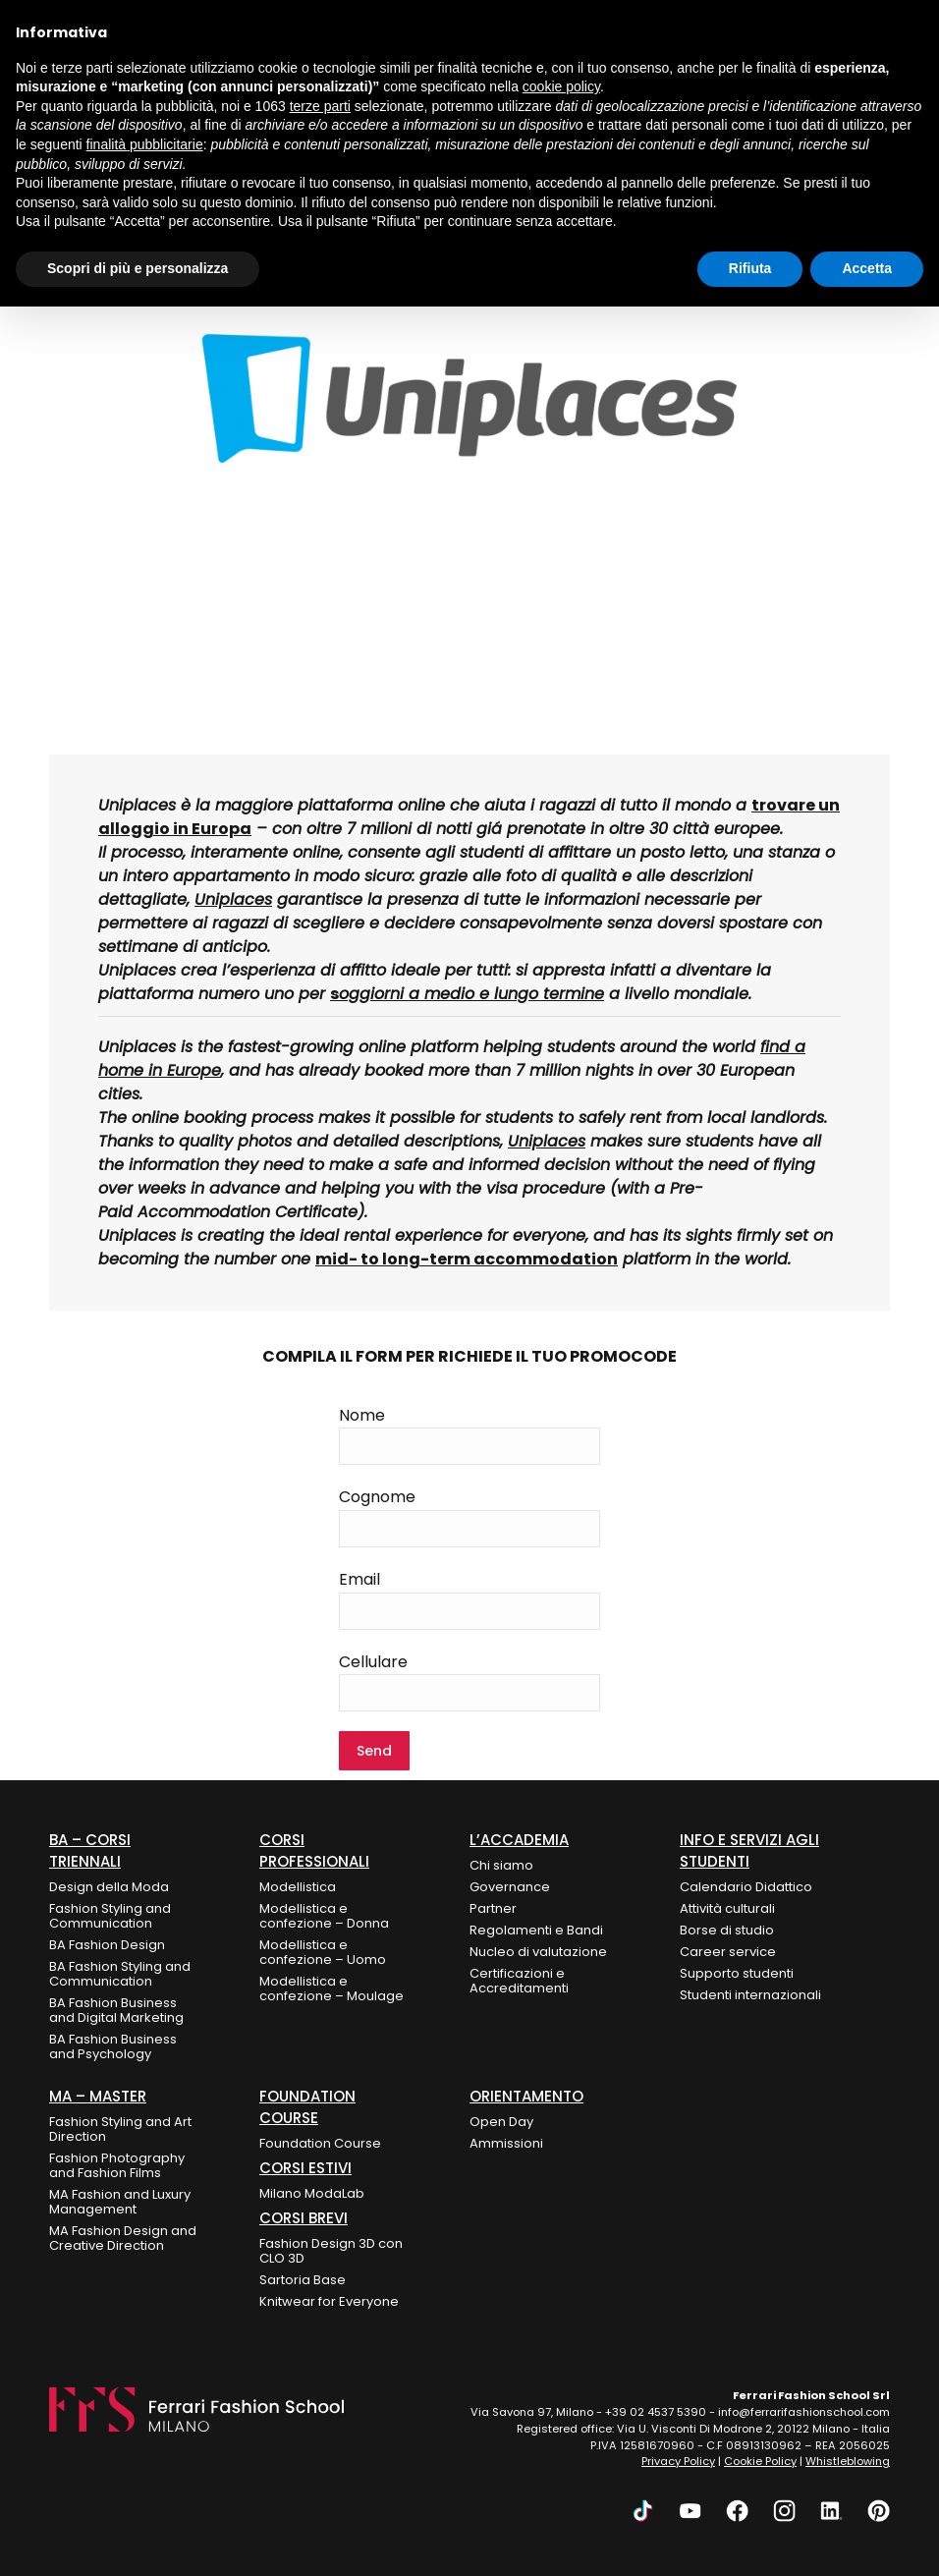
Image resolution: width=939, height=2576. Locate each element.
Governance (510, 1886)
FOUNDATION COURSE (307, 2107)
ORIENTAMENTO (526, 2096)
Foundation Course (320, 2143)
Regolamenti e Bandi (536, 1930)
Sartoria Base (302, 2279)
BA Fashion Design (107, 1944)
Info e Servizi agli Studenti (749, 1850)
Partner (493, 1908)
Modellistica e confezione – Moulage (331, 1988)
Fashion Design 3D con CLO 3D (331, 2251)
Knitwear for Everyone (329, 2301)
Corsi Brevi (303, 2218)
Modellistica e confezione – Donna (324, 1916)
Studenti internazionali (750, 1995)
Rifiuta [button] (750, 268)
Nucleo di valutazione (538, 1951)
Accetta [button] (867, 268)
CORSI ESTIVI (305, 2167)
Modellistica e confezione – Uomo (322, 1952)
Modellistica (297, 1886)
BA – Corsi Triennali (90, 1850)
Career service (728, 1951)
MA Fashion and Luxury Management (120, 2201)
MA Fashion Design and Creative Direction (122, 2238)
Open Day (501, 2121)
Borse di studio (727, 1930)
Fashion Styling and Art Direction (120, 2129)
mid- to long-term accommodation (466, 1259)
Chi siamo (501, 1865)
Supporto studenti (737, 1973)
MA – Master (97, 2096)
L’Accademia (519, 1839)
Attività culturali (727, 1908)
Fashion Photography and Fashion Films (117, 2165)
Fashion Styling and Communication (110, 1916)
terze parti (320, 106)
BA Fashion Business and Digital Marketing (116, 2010)
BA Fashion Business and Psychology (113, 2046)
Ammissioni (506, 2143)
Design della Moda (109, 1886)
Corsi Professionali (314, 1850)
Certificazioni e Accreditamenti (519, 1980)
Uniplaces (546, 1141)
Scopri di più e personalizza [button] (137, 268)
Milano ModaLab (311, 2193)
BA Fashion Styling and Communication (120, 1973)
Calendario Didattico (746, 1886)
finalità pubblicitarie (144, 144)
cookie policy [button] (561, 86)
